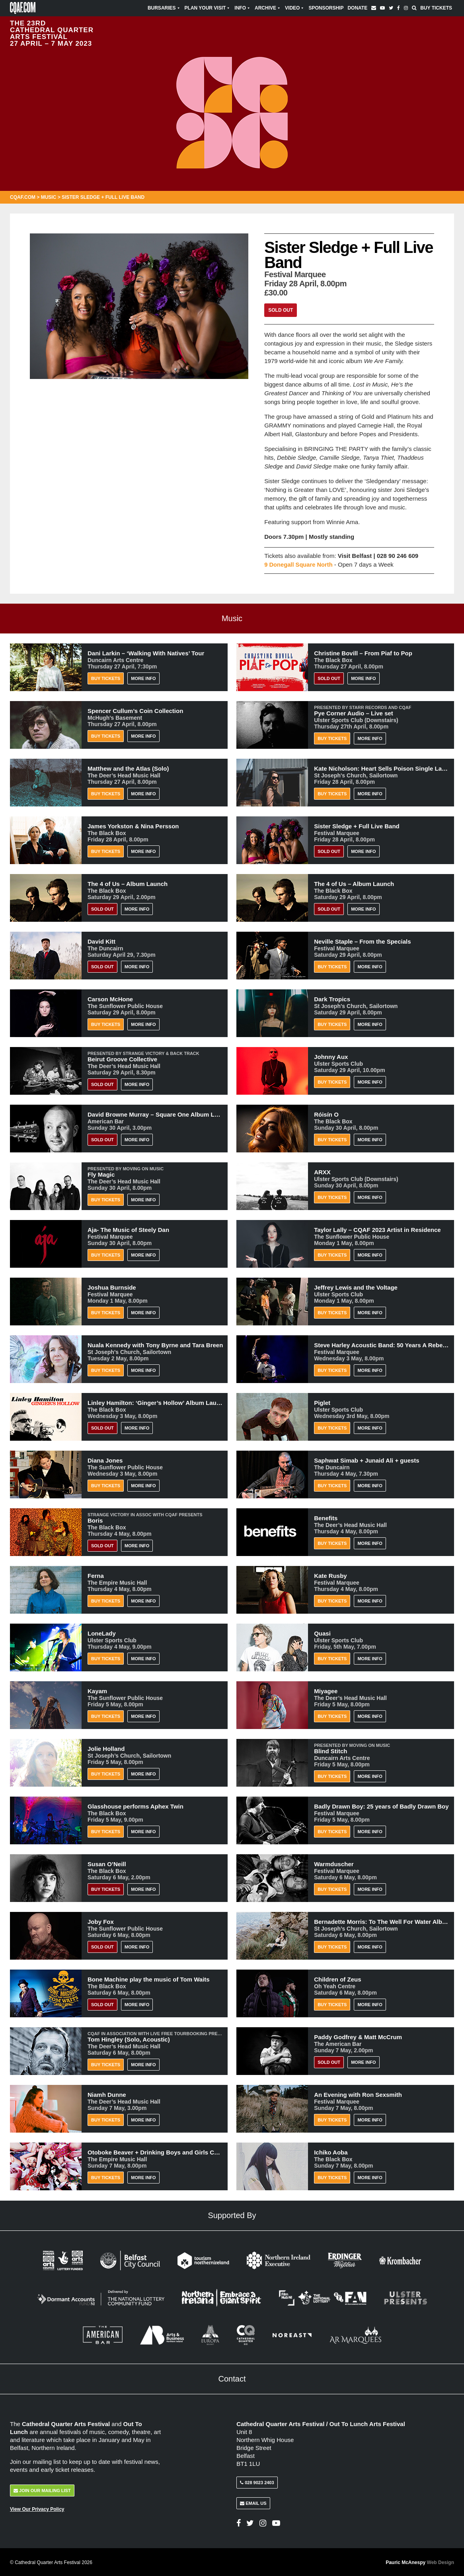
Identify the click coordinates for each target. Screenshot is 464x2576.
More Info (143, 678)
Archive (268, 8)
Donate (357, 8)
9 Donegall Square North (299, 564)
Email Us (253, 2502)
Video (294, 8)
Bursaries (164, 8)
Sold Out (280, 310)
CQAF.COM (22, 197)
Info (242, 8)
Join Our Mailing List (42, 2489)
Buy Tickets (436, 8)
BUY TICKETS (105, 1888)
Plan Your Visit (208, 8)
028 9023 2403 (257, 2481)
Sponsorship (325, 8)
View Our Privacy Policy (37, 2508)
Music (49, 197)
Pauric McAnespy (420, 2561)
